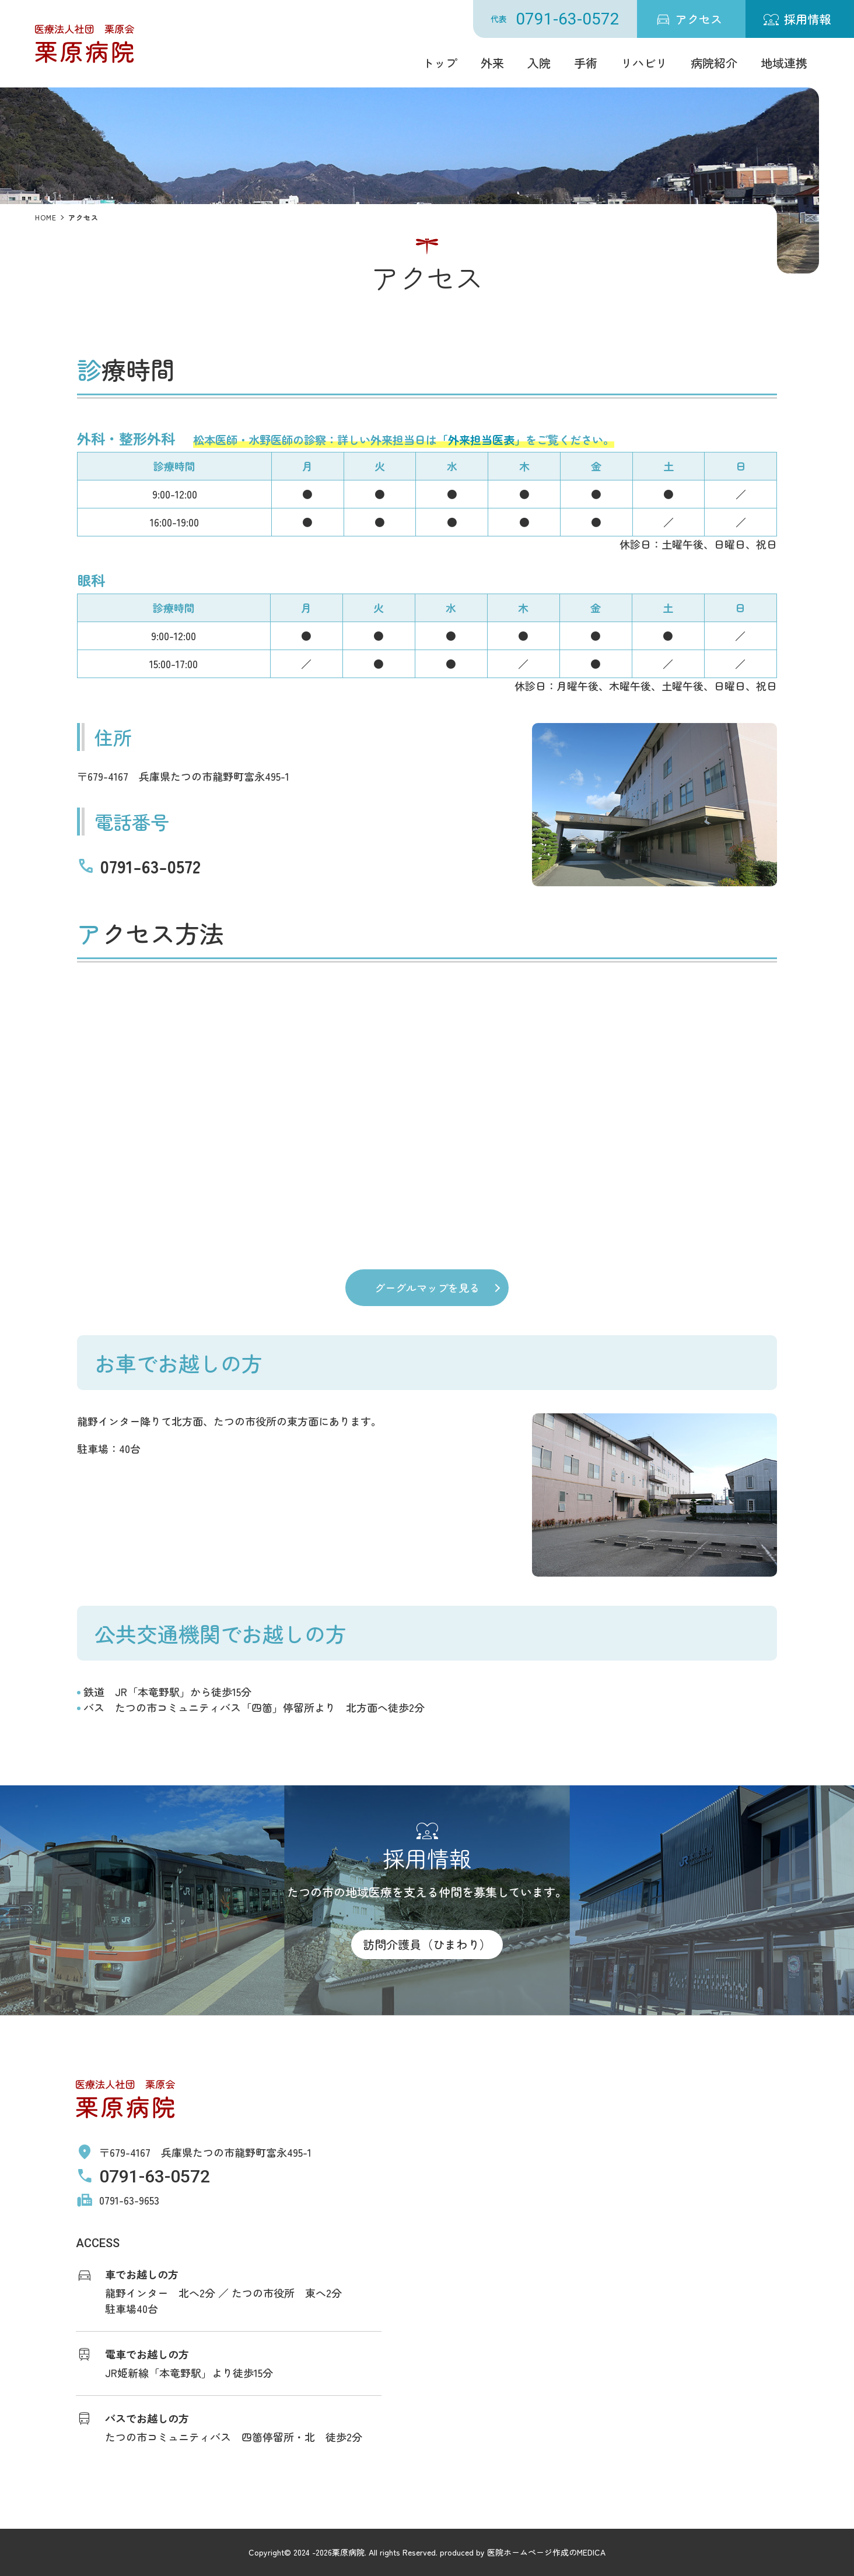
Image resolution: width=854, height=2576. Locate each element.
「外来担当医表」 (481, 439)
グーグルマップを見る (427, 1287)
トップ (439, 62)
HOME (46, 217)
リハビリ (644, 62)
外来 (492, 62)
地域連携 (784, 62)
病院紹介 (714, 62)
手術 (585, 62)
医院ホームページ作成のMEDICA (546, 2552)
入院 (539, 62)
